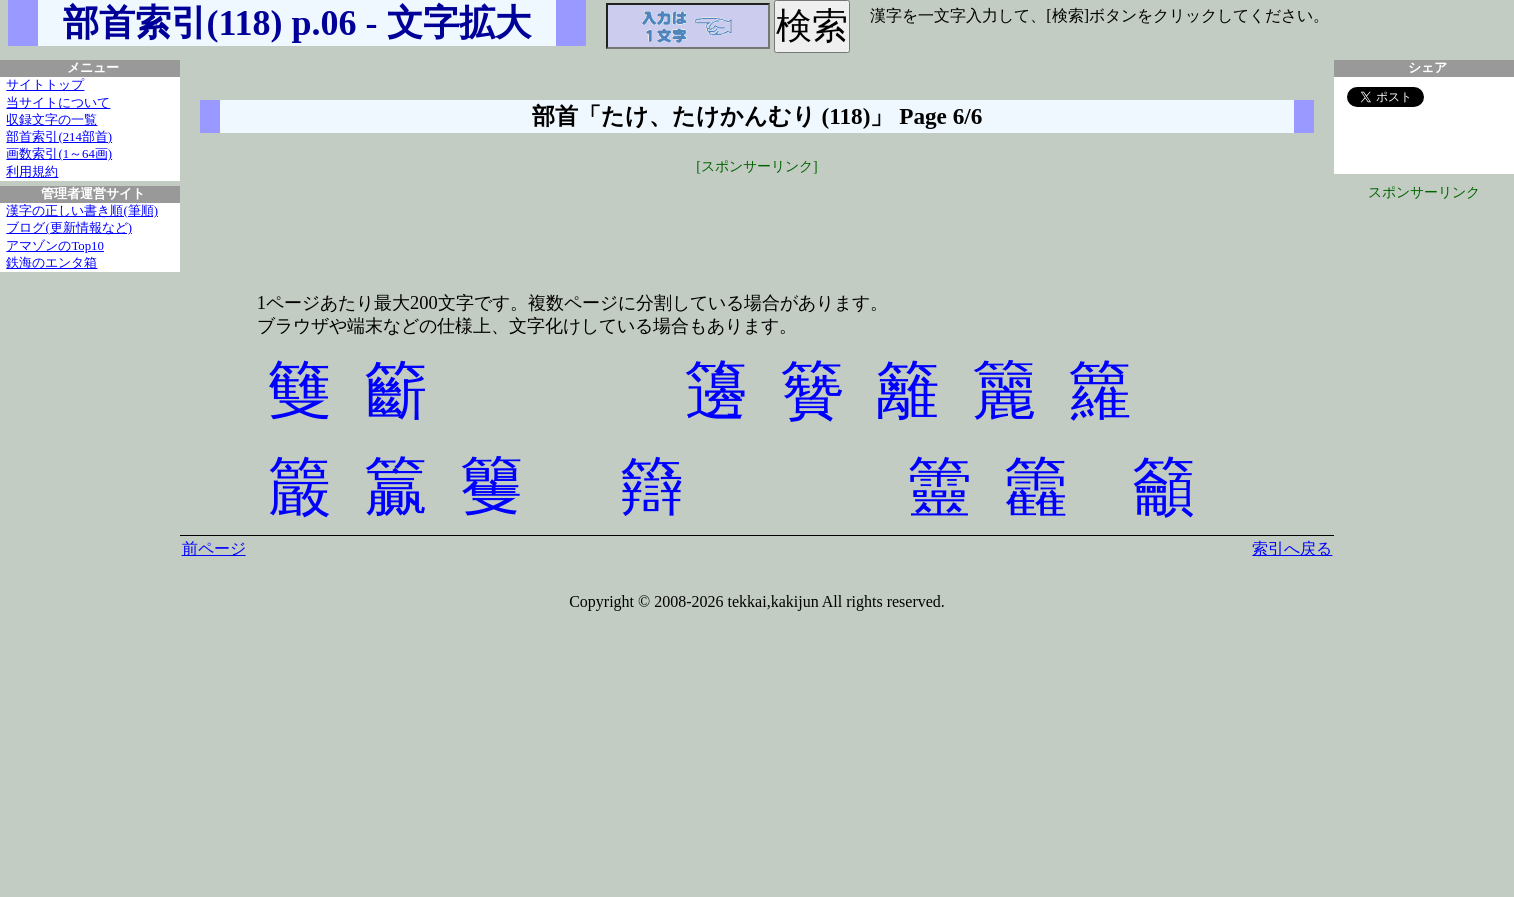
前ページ (214, 548)
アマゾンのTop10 (55, 246)
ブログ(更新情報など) (69, 228)
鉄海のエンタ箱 (51, 263)
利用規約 (32, 172)
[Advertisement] (757, 222)
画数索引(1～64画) (59, 154)
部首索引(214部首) (59, 137)
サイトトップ (45, 85)
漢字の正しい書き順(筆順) (82, 211)
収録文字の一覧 (51, 120)
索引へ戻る (1292, 548)
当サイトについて (58, 103)
